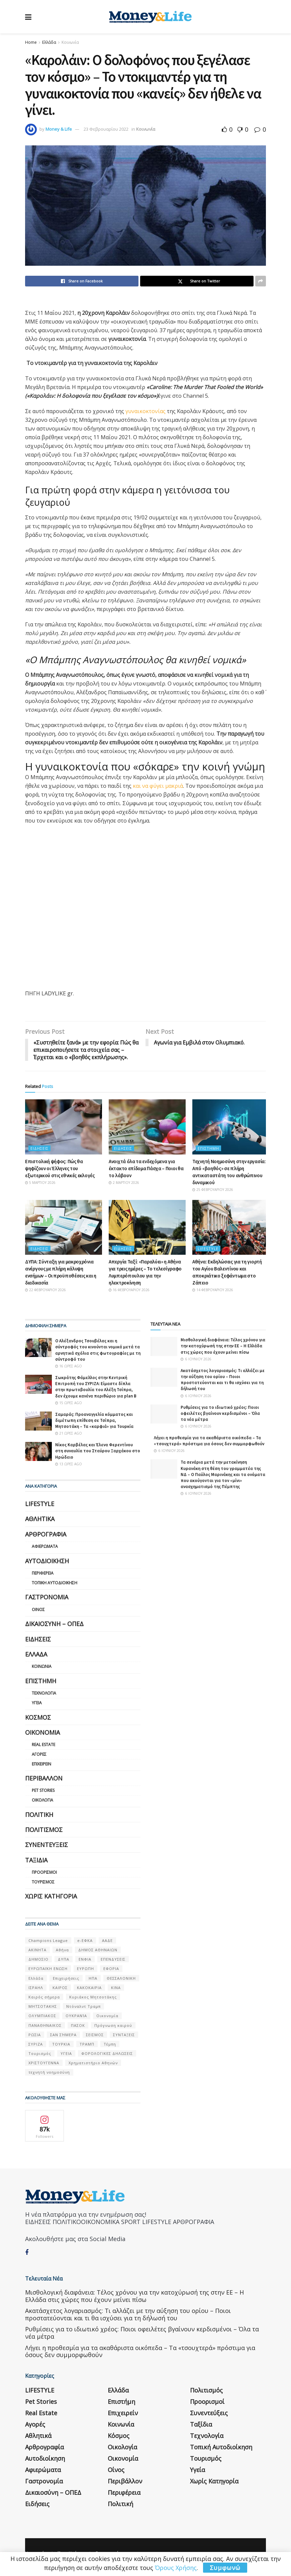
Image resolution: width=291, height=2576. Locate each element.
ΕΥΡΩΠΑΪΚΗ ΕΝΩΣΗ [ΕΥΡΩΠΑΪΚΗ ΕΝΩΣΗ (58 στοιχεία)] (48, 1968)
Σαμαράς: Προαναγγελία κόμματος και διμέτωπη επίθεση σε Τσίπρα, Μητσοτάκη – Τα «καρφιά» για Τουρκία (94, 1420)
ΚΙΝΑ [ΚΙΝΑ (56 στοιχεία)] (116, 1987)
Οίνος (38, 1609)
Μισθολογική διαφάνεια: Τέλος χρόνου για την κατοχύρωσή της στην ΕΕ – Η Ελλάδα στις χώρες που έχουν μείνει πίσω (223, 1346)
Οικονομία (42, 1732)
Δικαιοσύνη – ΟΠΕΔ (54, 1624)
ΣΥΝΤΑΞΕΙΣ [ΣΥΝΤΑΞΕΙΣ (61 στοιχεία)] (124, 2034)
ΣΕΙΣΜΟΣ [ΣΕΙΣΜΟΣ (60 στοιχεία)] (95, 2034)
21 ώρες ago (68, 1433)
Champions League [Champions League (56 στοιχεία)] (48, 1940)
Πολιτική (39, 1815)
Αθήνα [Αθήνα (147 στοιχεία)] (62, 1950)
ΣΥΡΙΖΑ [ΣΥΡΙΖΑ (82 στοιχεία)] (35, 2044)
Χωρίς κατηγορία (51, 1896)
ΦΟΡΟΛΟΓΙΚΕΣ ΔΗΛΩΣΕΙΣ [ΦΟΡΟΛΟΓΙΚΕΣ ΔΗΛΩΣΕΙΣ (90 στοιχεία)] (107, 2053)
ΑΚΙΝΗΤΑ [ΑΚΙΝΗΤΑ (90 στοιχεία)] (37, 1950)
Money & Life (58, 129)
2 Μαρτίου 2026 (124, 1182)
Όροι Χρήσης (71, 2545)
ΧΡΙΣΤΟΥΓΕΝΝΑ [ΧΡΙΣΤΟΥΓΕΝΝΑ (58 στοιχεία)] (43, 2063)
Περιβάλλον (44, 1778)
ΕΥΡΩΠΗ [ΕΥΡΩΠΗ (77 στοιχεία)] (85, 1968)
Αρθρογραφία (45, 1534)
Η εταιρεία (35, 2545)
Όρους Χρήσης (176, 2568)
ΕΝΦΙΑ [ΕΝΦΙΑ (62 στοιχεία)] (85, 1959)
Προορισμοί (44, 1872)
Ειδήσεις (39, 1148)
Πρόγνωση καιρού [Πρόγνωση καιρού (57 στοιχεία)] (113, 2025)
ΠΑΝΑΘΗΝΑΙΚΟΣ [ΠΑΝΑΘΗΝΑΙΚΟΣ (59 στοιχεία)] (45, 2025)
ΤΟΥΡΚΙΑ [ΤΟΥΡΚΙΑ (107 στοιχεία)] (61, 2044)
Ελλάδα (49, 42)
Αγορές (39, 1754)
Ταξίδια (36, 1860)
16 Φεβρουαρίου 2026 (129, 1290)
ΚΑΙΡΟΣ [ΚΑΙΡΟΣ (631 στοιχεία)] (60, 1987)
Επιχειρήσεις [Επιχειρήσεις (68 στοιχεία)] (66, 1978)
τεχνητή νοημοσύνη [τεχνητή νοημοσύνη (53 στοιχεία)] (49, 2072)
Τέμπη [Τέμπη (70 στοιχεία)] (110, 2044)
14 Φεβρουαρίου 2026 (212, 1290)
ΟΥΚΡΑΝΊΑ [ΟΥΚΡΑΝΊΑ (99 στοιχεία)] (76, 2015)
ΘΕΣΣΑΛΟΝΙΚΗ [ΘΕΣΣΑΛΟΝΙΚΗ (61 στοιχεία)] (121, 1978)
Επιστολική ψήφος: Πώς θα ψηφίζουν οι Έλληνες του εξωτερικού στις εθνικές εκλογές (60, 1168)
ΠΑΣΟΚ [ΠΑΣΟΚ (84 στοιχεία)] (78, 2025)
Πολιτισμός (44, 1830)
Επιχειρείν (41, 1764)
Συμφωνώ (225, 2568)
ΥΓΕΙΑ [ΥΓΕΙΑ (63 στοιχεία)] (66, 2053)
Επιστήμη (208, 1148)
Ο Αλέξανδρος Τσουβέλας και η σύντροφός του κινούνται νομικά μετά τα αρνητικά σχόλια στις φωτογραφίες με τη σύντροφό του (97, 1350)
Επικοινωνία (108, 2545)
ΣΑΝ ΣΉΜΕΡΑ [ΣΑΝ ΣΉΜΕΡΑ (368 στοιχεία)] (63, 2034)
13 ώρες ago (68, 1464)
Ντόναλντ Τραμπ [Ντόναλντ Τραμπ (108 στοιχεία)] (83, 2006)
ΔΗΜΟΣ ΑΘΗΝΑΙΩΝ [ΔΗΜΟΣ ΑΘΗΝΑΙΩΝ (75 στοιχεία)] (97, 1950)
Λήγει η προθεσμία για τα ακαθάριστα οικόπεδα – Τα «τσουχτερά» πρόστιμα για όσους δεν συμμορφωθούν (209, 1441)
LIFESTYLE (208, 1248)
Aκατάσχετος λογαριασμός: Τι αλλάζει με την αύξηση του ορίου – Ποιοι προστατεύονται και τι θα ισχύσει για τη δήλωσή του (223, 1380)
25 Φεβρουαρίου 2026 (212, 1189)
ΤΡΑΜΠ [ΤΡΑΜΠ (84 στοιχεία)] (87, 2044)
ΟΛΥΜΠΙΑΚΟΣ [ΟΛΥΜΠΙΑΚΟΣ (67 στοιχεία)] (42, 2015)
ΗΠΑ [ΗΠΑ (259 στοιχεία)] (93, 1978)
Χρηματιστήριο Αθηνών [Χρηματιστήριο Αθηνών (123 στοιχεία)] (93, 2063)
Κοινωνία (70, 42)
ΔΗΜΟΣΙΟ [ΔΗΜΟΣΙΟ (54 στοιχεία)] (38, 1959)
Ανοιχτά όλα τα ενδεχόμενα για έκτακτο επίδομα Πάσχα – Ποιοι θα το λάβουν (146, 1168)
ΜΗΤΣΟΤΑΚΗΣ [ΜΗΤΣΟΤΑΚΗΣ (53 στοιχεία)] (42, 2006)
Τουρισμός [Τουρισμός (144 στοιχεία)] (39, 2053)
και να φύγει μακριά (158, 785)
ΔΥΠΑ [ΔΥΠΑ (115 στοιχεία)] (63, 1959)
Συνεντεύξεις (46, 1845)
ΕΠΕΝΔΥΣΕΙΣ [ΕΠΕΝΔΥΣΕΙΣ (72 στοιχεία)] (113, 1959)
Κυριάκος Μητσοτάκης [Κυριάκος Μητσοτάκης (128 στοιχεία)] (93, 1996)
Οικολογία (42, 1800)
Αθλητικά (40, 1519)
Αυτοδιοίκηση (47, 1561)
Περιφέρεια (43, 1573)
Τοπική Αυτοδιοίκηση (54, 1583)
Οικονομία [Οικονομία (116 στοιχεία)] (107, 2015)
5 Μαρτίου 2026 (40, 1182)
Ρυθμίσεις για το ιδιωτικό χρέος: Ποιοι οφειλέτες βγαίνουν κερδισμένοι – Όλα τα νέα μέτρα (220, 1413)
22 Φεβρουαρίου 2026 (45, 1290)
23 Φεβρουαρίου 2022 (106, 129)
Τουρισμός (43, 1882)
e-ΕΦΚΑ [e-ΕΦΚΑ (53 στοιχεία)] (85, 1940)
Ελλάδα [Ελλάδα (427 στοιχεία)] (35, 1978)
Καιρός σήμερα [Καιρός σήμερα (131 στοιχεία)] (44, 1996)
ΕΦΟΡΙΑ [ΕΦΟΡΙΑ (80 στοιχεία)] (111, 1968)
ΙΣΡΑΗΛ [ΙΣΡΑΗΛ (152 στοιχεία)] (35, 1987)
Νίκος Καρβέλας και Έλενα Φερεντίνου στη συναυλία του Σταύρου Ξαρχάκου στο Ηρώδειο (97, 1451)
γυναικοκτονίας (145, 411)
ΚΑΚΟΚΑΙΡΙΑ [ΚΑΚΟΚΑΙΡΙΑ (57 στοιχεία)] (89, 1987)
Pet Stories (43, 1791)
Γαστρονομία (46, 1597)
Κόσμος (38, 1717)
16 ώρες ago (68, 1366)
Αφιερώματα (45, 1547)
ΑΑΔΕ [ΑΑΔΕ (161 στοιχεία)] (107, 1940)
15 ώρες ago (68, 1402)
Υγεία (37, 1703)
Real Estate (43, 1745)
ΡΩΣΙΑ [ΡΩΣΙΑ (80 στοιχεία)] (34, 2034)
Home (31, 42)
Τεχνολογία (44, 1693)
